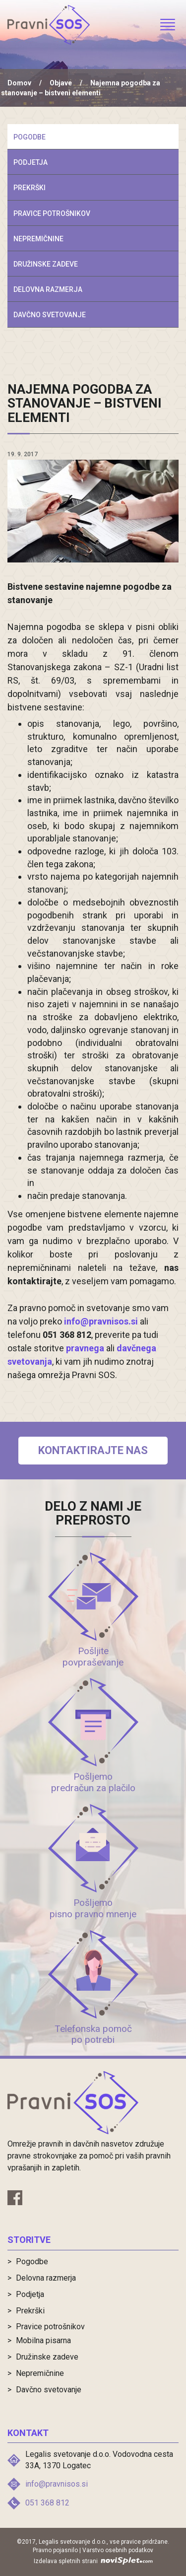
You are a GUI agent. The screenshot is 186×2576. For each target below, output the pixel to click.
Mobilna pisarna (43, 2340)
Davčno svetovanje (49, 315)
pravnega (85, 1348)
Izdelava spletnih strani (93, 2561)
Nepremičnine (38, 239)
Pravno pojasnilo (55, 2550)
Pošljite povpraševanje (93, 1656)
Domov (19, 83)
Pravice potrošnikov (51, 213)
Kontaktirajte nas (93, 1450)
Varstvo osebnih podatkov (117, 2550)
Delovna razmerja (47, 289)
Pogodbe (29, 137)
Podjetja (30, 162)
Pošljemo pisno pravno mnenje (93, 1908)
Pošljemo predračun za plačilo (93, 1782)
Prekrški (29, 188)
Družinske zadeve (45, 264)
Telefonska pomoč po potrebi (93, 2034)
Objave (61, 83)
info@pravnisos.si (101, 1321)
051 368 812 (47, 2502)
